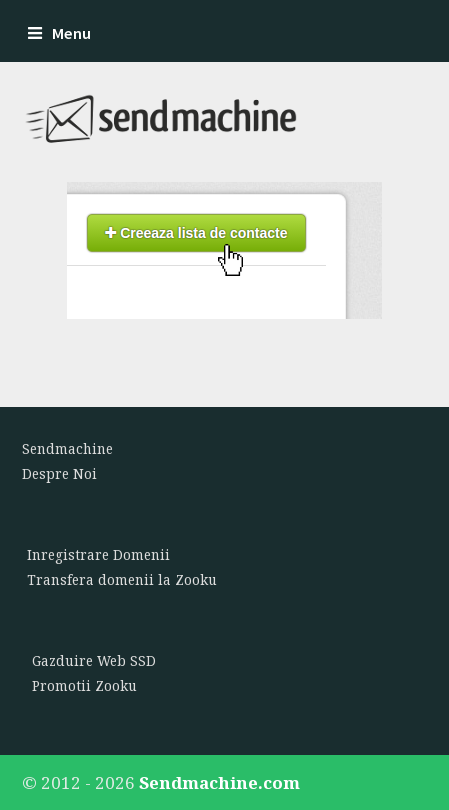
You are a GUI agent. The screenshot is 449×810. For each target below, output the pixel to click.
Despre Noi (59, 474)
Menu (59, 33)
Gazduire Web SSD (94, 661)
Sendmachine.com (219, 782)
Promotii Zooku (84, 686)
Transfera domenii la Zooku (122, 580)
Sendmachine (67, 449)
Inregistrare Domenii (98, 555)
